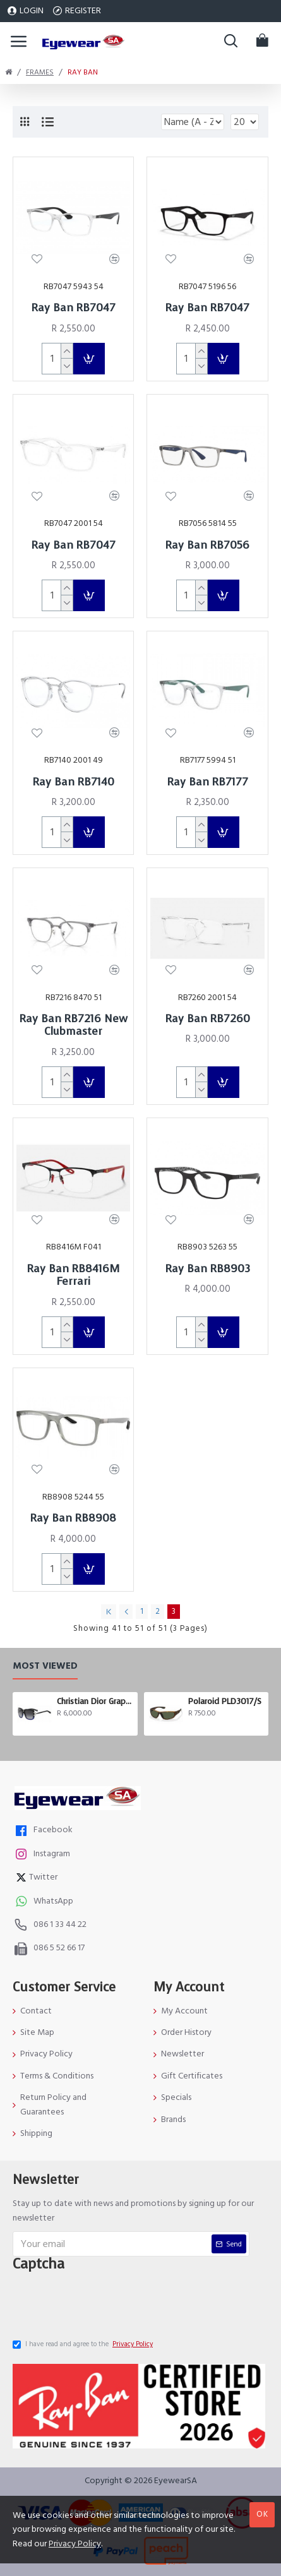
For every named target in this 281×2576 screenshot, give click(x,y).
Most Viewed (45, 1667)
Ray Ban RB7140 (73, 782)
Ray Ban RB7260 (207, 1019)
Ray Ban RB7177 (207, 782)
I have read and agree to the (84, 2344)
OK (262, 2514)
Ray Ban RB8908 (73, 1518)
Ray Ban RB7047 (74, 308)
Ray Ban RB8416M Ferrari (73, 1276)
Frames (40, 72)
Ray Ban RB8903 (207, 1269)
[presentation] (110, 2304)
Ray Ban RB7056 (207, 545)
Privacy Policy (75, 2543)
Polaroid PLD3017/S (224, 1701)
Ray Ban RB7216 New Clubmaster (74, 1026)
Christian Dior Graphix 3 (95, 1701)
